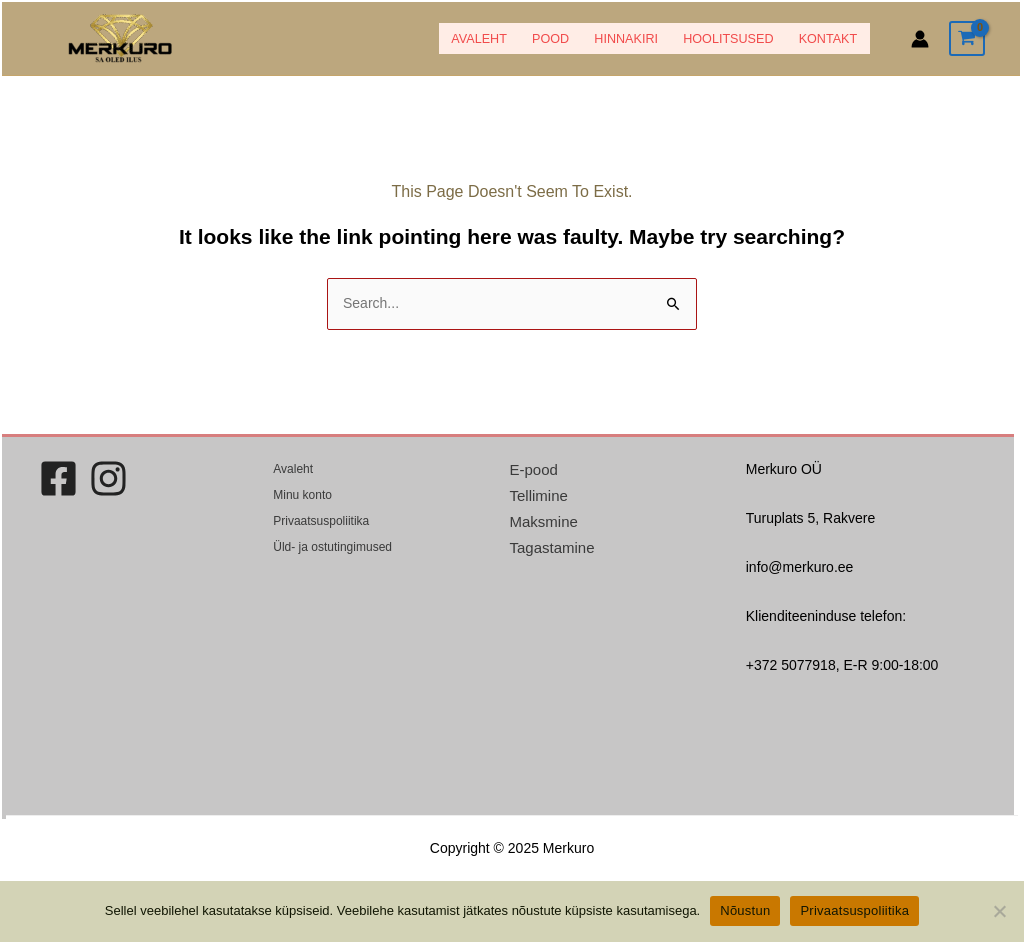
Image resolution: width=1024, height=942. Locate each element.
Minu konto (302, 495)
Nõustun (745, 910)
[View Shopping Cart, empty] (967, 38)
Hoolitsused (728, 39)
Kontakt (828, 39)
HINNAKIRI (626, 39)
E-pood (534, 469)
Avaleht (479, 39)
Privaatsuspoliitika (321, 521)
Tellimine (539, 495)
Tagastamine (552, 547)
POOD (550, 39)
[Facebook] (58, 478)
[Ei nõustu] (999, 911)
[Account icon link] (920, 39)
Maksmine (544, 521)
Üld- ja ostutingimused (332, 547)
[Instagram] (108, 478)
